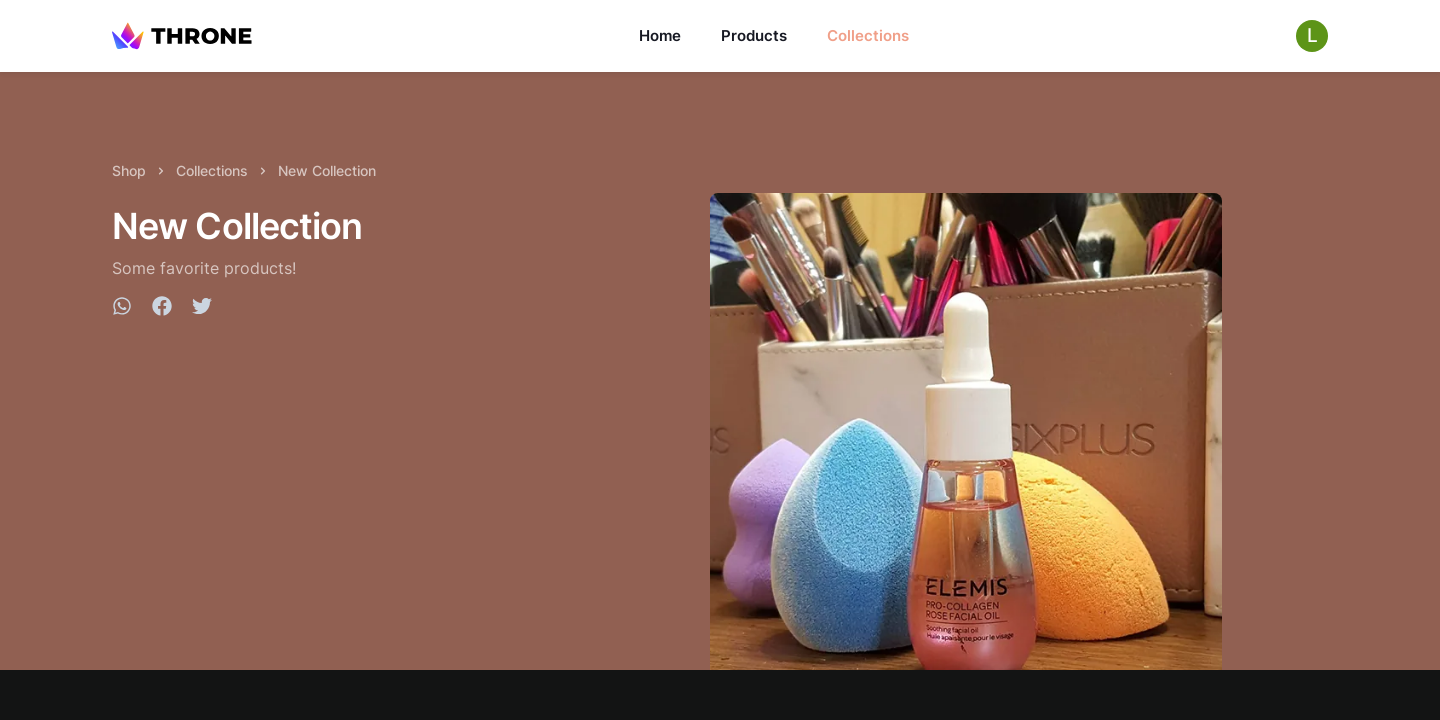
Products (754, 35)
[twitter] (202, 309)
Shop (129, 170)
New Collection (327, 170)
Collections (868, 35)
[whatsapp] (122, 309)
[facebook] (162, 309)
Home (660, 35)
